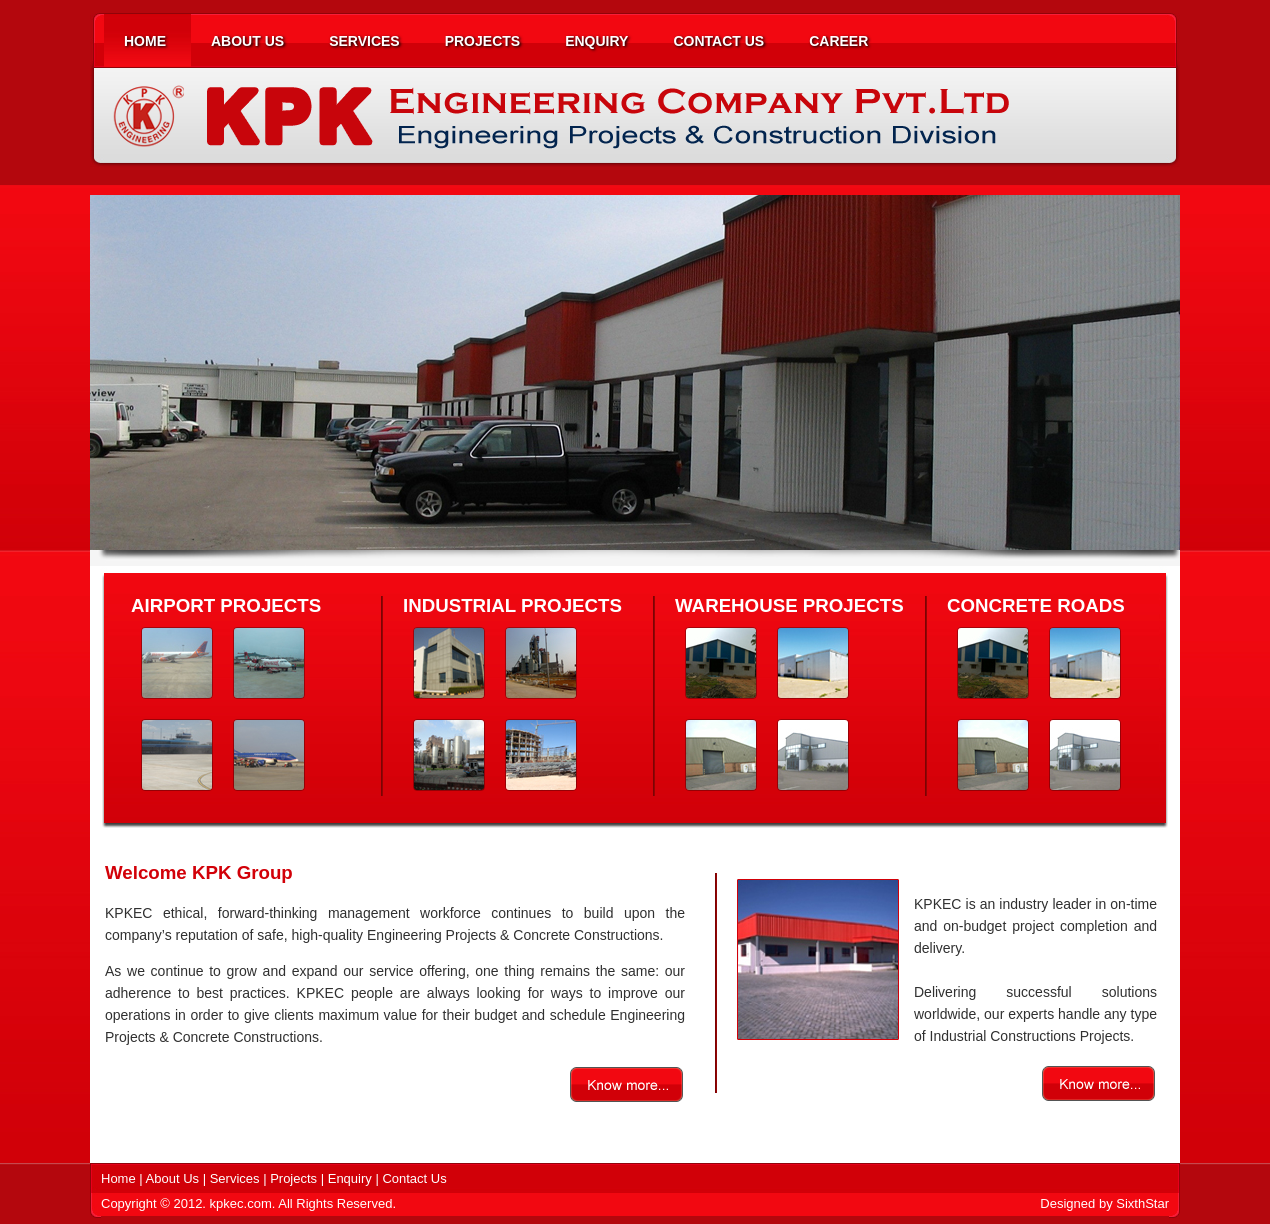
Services (236, 1178)
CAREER (838, 41)
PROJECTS (482, 41)
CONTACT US (718, 41)
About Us (172, 1178)
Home (120, 1178)
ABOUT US (247, 41)
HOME (145, 41)
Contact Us (414, 1178)
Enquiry (350, 1178)
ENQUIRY (596, 41)
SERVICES (364, 41)
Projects (295, 1178)
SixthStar (1142, 1203)
